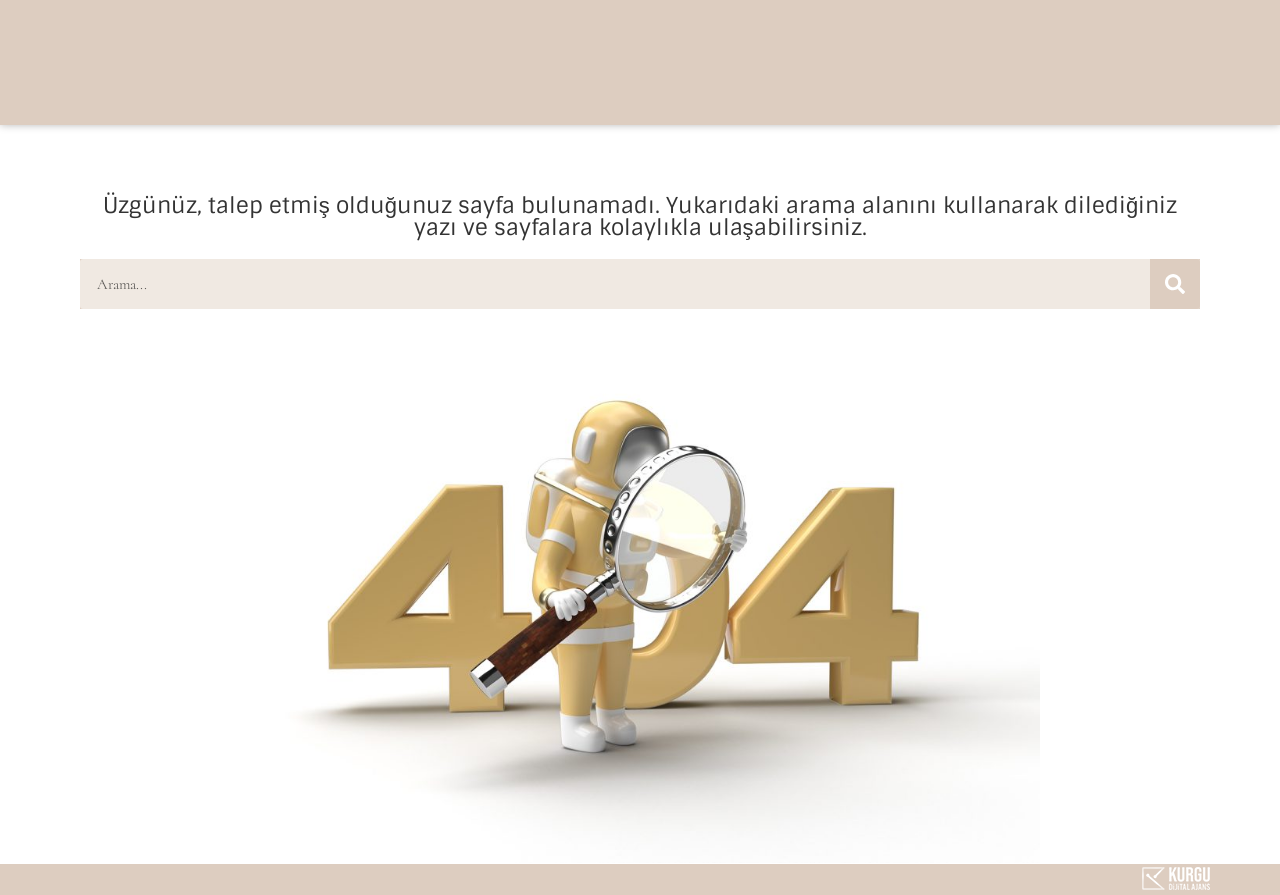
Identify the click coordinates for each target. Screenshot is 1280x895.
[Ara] (1175, 284)
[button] (1050, 60)
